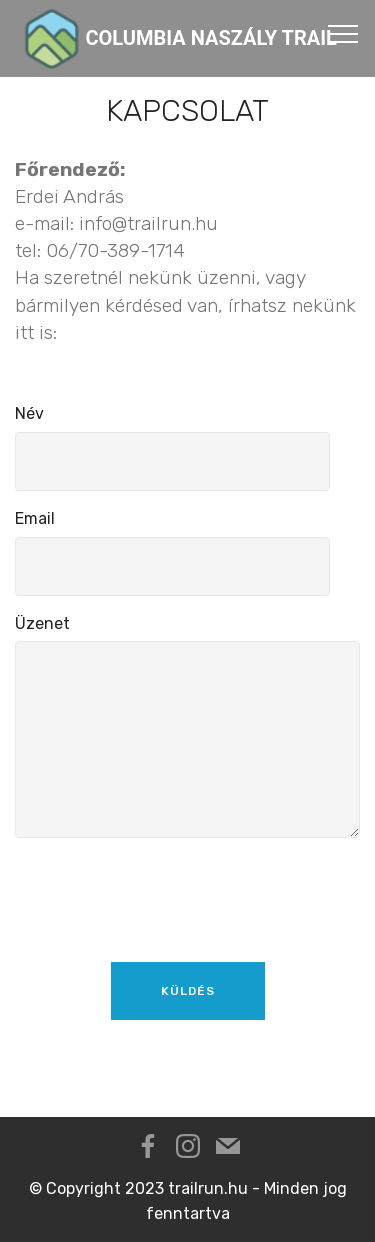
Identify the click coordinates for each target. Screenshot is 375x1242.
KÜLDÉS (188, 991)
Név (29, 413)
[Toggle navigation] (343, 33)
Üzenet (42, 623)
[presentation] (167, 893)
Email (35, 518)
